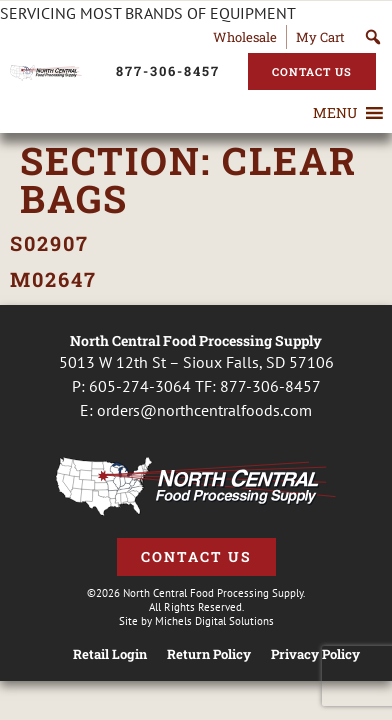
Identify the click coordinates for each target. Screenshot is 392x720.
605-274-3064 (140, 386)
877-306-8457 (270, 386)
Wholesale (245, 37)
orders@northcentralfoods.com (204, 410)
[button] (335, 113)
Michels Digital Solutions (214, 621)
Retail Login (110, 654)
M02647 (53, 279)
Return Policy (209, 654)
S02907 (49, 243)
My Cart (320, 37)
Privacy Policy (315, 654)
